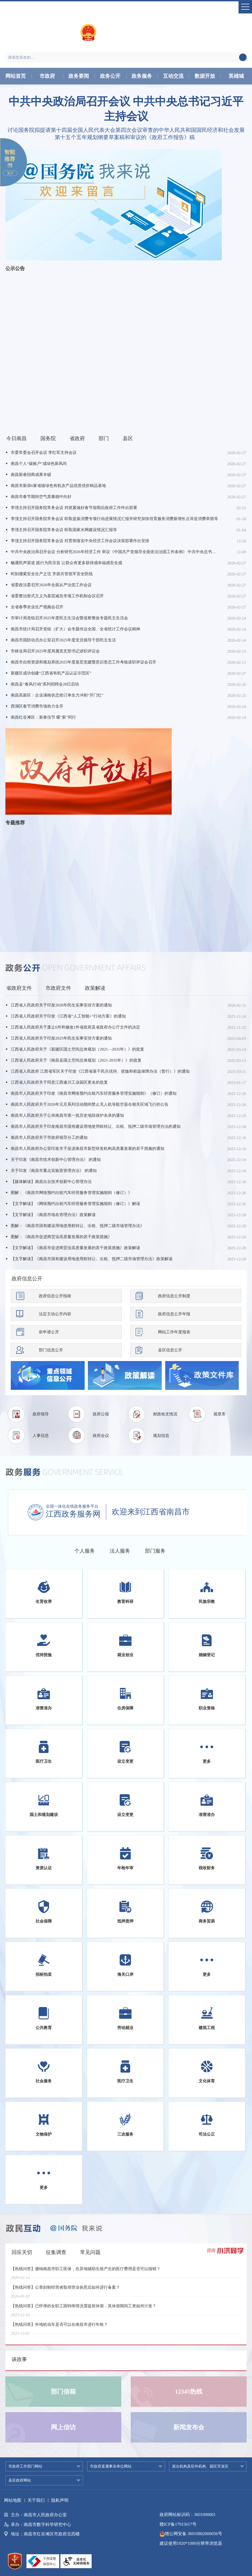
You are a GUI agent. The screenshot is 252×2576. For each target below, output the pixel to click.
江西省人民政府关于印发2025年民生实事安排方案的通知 (61, 1038)
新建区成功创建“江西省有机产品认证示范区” (51, 673)
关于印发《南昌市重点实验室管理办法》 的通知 (54, 1170)
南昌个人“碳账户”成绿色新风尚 (39, 463)
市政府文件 (58, 988)
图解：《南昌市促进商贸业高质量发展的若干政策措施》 (61, 1237)
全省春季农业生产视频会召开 (37, 607)
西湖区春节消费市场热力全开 (37, 706)
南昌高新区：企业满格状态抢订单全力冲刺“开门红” (57, 695)
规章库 (219, 1414)
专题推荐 (15, 822)
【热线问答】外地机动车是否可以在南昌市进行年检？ (59, 2328)
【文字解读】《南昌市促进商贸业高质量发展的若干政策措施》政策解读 (75, 1248)
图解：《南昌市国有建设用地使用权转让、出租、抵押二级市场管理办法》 (77, 1226)
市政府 (47, 76)
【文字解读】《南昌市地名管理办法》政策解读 (53, 1215)
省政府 (77, 438)
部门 (104, 438)
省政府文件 (19, 988)
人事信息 (41, 1435)
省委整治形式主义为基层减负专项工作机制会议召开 (57, 596)
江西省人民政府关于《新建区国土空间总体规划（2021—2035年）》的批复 (77, 1049)
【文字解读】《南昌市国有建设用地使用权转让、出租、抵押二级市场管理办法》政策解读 (91, 1259)
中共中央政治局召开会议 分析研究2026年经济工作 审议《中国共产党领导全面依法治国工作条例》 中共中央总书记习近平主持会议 (115, 552)
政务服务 (142, 76)
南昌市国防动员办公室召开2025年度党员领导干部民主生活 (63, 640)
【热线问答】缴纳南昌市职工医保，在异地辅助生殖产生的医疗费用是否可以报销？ (85, 2272)
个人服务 (84, 1551)
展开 (10, 173)
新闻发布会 (188, 2427)
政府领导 (41, 1414)
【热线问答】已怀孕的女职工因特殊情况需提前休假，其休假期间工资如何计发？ (83, 2309)
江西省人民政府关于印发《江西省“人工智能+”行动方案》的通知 (68, 1016)
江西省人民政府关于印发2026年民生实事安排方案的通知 (61, 1005)
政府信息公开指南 (55, 1296)
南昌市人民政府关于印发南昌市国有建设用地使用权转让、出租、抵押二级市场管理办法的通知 (96, 1126)
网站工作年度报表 (174, 1332)
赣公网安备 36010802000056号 (191, 2533)
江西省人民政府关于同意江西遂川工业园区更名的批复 (59, 1082)
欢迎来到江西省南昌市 (151, 1512)
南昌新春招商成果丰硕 (31, 474)
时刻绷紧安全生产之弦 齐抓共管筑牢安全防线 (52, 574)
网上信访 (63, 2427)
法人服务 (120, 1551)
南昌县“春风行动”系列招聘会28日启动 (45, 684)
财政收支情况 (165, 1414)
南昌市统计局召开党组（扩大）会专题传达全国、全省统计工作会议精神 (75, 629)
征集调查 (56, 2252)
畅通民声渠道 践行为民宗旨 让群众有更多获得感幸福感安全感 (66, 563)
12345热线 (188, 2391)
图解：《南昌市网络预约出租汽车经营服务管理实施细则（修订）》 (71, 1192)
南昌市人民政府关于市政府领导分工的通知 (49, 1137)
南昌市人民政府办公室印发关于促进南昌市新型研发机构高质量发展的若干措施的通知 (87, 1148)
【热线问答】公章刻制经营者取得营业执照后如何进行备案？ (65, 2290)
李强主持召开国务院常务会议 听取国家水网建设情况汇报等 (64, 530)
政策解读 (95, 988)
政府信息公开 (27, 1278)
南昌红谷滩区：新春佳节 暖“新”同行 (43, 717)
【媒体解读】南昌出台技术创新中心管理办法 (51, 1181)
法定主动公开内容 (55, 1314)
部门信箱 (63, 2391)
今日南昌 (16, 438)
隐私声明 (59, 2500)
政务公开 (110, 76)
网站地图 (12, 2500)
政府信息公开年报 (174, 1314)
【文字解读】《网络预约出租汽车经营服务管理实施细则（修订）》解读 (75, 1204)
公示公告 (15, 268)
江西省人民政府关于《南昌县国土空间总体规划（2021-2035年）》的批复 (76, 1060)
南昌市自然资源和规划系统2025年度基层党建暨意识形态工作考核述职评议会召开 (83, 662)
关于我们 (36, 2500)
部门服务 (155, 1551)
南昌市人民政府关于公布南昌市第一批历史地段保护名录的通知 (67, 1115)
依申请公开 (49, 1332)
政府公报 (101, 1414)
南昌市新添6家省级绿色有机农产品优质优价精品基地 (58, 485)
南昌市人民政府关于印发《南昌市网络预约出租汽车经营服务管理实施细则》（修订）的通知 (94, 1093)
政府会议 (101, 1435)
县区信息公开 (170, 1350)
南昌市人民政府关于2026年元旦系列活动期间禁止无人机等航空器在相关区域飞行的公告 (89, 1104)
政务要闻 (78, 76)
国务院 (48, 438)
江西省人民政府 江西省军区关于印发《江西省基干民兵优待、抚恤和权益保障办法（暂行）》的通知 (100, 1071)
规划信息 (161, 1435)
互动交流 (173, 76)
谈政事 (19, 2359)
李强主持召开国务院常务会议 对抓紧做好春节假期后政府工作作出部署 (74, 508)
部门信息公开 (51, 1350)
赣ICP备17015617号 (178, 2524)
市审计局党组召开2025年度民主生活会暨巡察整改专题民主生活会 (69, 618)
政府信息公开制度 (174, 1296)
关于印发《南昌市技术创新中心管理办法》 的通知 (56, 1159)
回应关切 (22, 2252)
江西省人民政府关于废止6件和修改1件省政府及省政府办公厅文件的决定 (75, 1027)
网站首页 (15, 76)
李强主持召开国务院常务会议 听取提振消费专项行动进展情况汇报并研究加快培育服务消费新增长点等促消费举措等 (114, 519)
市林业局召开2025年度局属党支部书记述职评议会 (55, 651)
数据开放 (205, 76)
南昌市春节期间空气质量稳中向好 (41, 496)
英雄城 (236, 76)
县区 (128, 438)
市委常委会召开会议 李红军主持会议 (44, 452)
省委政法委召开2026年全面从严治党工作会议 (51, 585)
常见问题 (90, 2252)
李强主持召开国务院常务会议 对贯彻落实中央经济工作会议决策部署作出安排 (80, 541)
